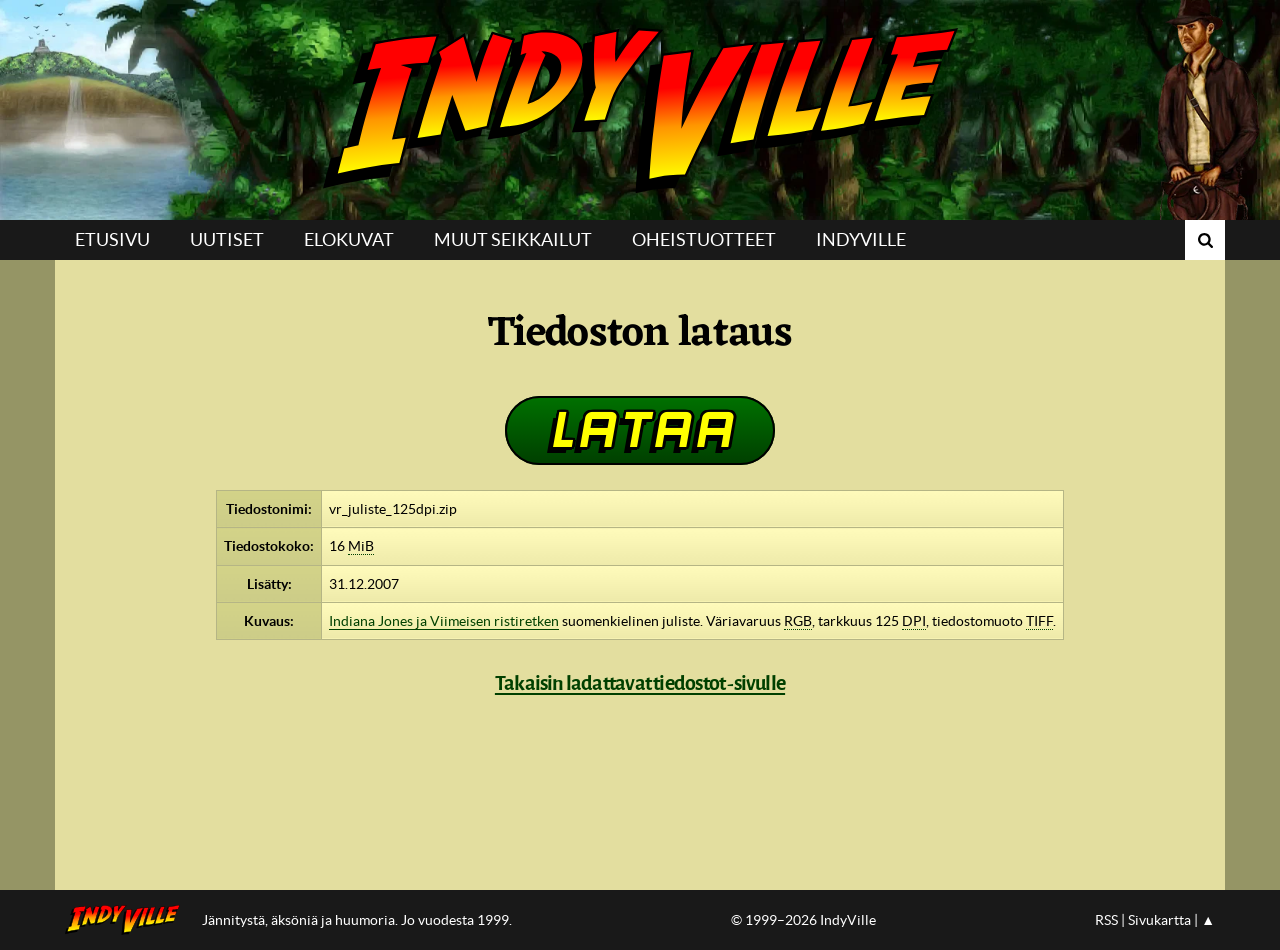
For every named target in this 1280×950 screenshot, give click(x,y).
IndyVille (640, 110)
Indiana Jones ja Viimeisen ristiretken (444, 621)
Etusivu (112, 239)
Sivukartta (1159, 920)
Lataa (640, 429)
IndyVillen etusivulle (128, 920)
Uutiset (227, 239)
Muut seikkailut (513, 239)
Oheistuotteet (704, 239)
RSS (1106, 920)
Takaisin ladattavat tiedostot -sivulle (640, 683)
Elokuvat (349, 239)
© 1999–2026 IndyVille (803, 920)
